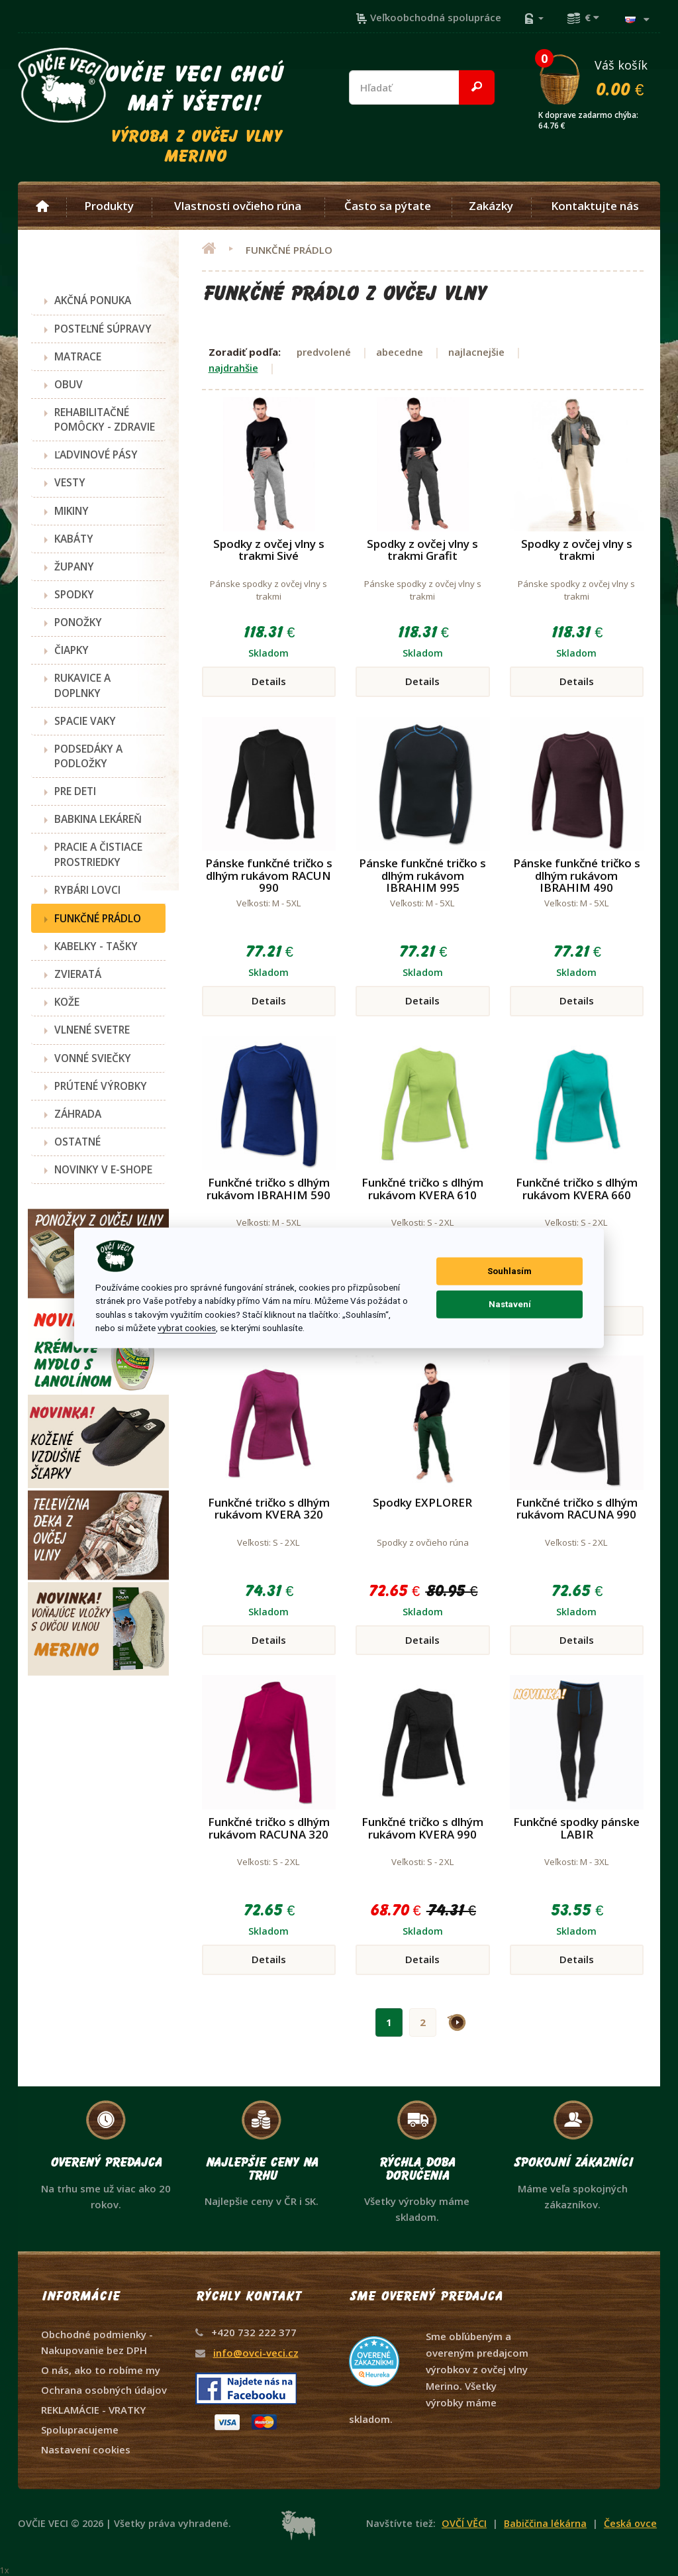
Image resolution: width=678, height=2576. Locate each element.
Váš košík (598, 77)
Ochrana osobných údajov (104, 2389)
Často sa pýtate (387, 206)
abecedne (399, 351)
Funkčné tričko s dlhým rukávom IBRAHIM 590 (268, 1189)
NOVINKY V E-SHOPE (103, 1169)
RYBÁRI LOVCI (87, 890)
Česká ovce (630, 2523)
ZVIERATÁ (77, 974)
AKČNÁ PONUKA (92, 300)
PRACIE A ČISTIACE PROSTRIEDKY (98, 854)
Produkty (109, 206)
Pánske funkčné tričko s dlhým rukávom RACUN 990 (268, 875)
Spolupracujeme (80, 2429)
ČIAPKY (71, 650)
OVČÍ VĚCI (464, 2523)
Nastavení (510, 1304)
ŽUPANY (74, 566)
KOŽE (66, 1001)
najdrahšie (233, 367)
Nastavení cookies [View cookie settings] (85, 2449)
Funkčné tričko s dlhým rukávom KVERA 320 (269, 1509)
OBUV (68, 384)
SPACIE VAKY (85, 721)
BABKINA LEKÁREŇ (98, 819)
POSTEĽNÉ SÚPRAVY (103, 328)
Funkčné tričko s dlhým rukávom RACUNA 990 (577, 1509)
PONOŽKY (78, 622)
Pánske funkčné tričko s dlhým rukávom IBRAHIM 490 (576, 875)
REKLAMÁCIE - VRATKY (93, 2409)
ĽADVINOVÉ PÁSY (96, 454)
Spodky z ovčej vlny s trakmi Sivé (268, 550)
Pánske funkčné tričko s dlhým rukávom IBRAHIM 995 (422, 875)
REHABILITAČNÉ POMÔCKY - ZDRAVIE (104, 419)
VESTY (69, 482)
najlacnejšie (476, 351)
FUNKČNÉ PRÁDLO (97, 918)
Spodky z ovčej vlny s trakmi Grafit (422, 550)
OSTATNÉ (77, 1141)
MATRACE (77, 356)
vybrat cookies (187, 1327)
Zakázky (491, 206)
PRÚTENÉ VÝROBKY (100, 1086)
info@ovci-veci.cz (256, 2352)
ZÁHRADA (77, 1113)
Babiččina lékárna (545, 2523)
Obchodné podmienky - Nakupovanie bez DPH (97, 2342)
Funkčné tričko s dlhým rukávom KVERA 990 (422, 1828)
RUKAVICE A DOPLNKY (82, 685)
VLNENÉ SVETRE (92, 1029)
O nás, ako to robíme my (100, 2370)
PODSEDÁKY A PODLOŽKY (88, 756)
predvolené (324, 351)
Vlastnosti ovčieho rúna (237, 206)
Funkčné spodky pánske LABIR (576, 1828)
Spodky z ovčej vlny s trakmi (576, 550)
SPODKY (74, 594)
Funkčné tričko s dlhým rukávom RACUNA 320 (269, 1828)
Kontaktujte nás (595, 206)
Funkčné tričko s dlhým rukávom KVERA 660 (577, 1189)
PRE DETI (75, 791)
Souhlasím (509, 1271)
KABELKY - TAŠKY (96, 946)
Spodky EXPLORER (422, 1502)
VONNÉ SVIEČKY (92, 1058)
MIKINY (71, 511)
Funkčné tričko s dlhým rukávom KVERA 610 (422, 1189)
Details (269, 681)
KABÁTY (73, 538)
